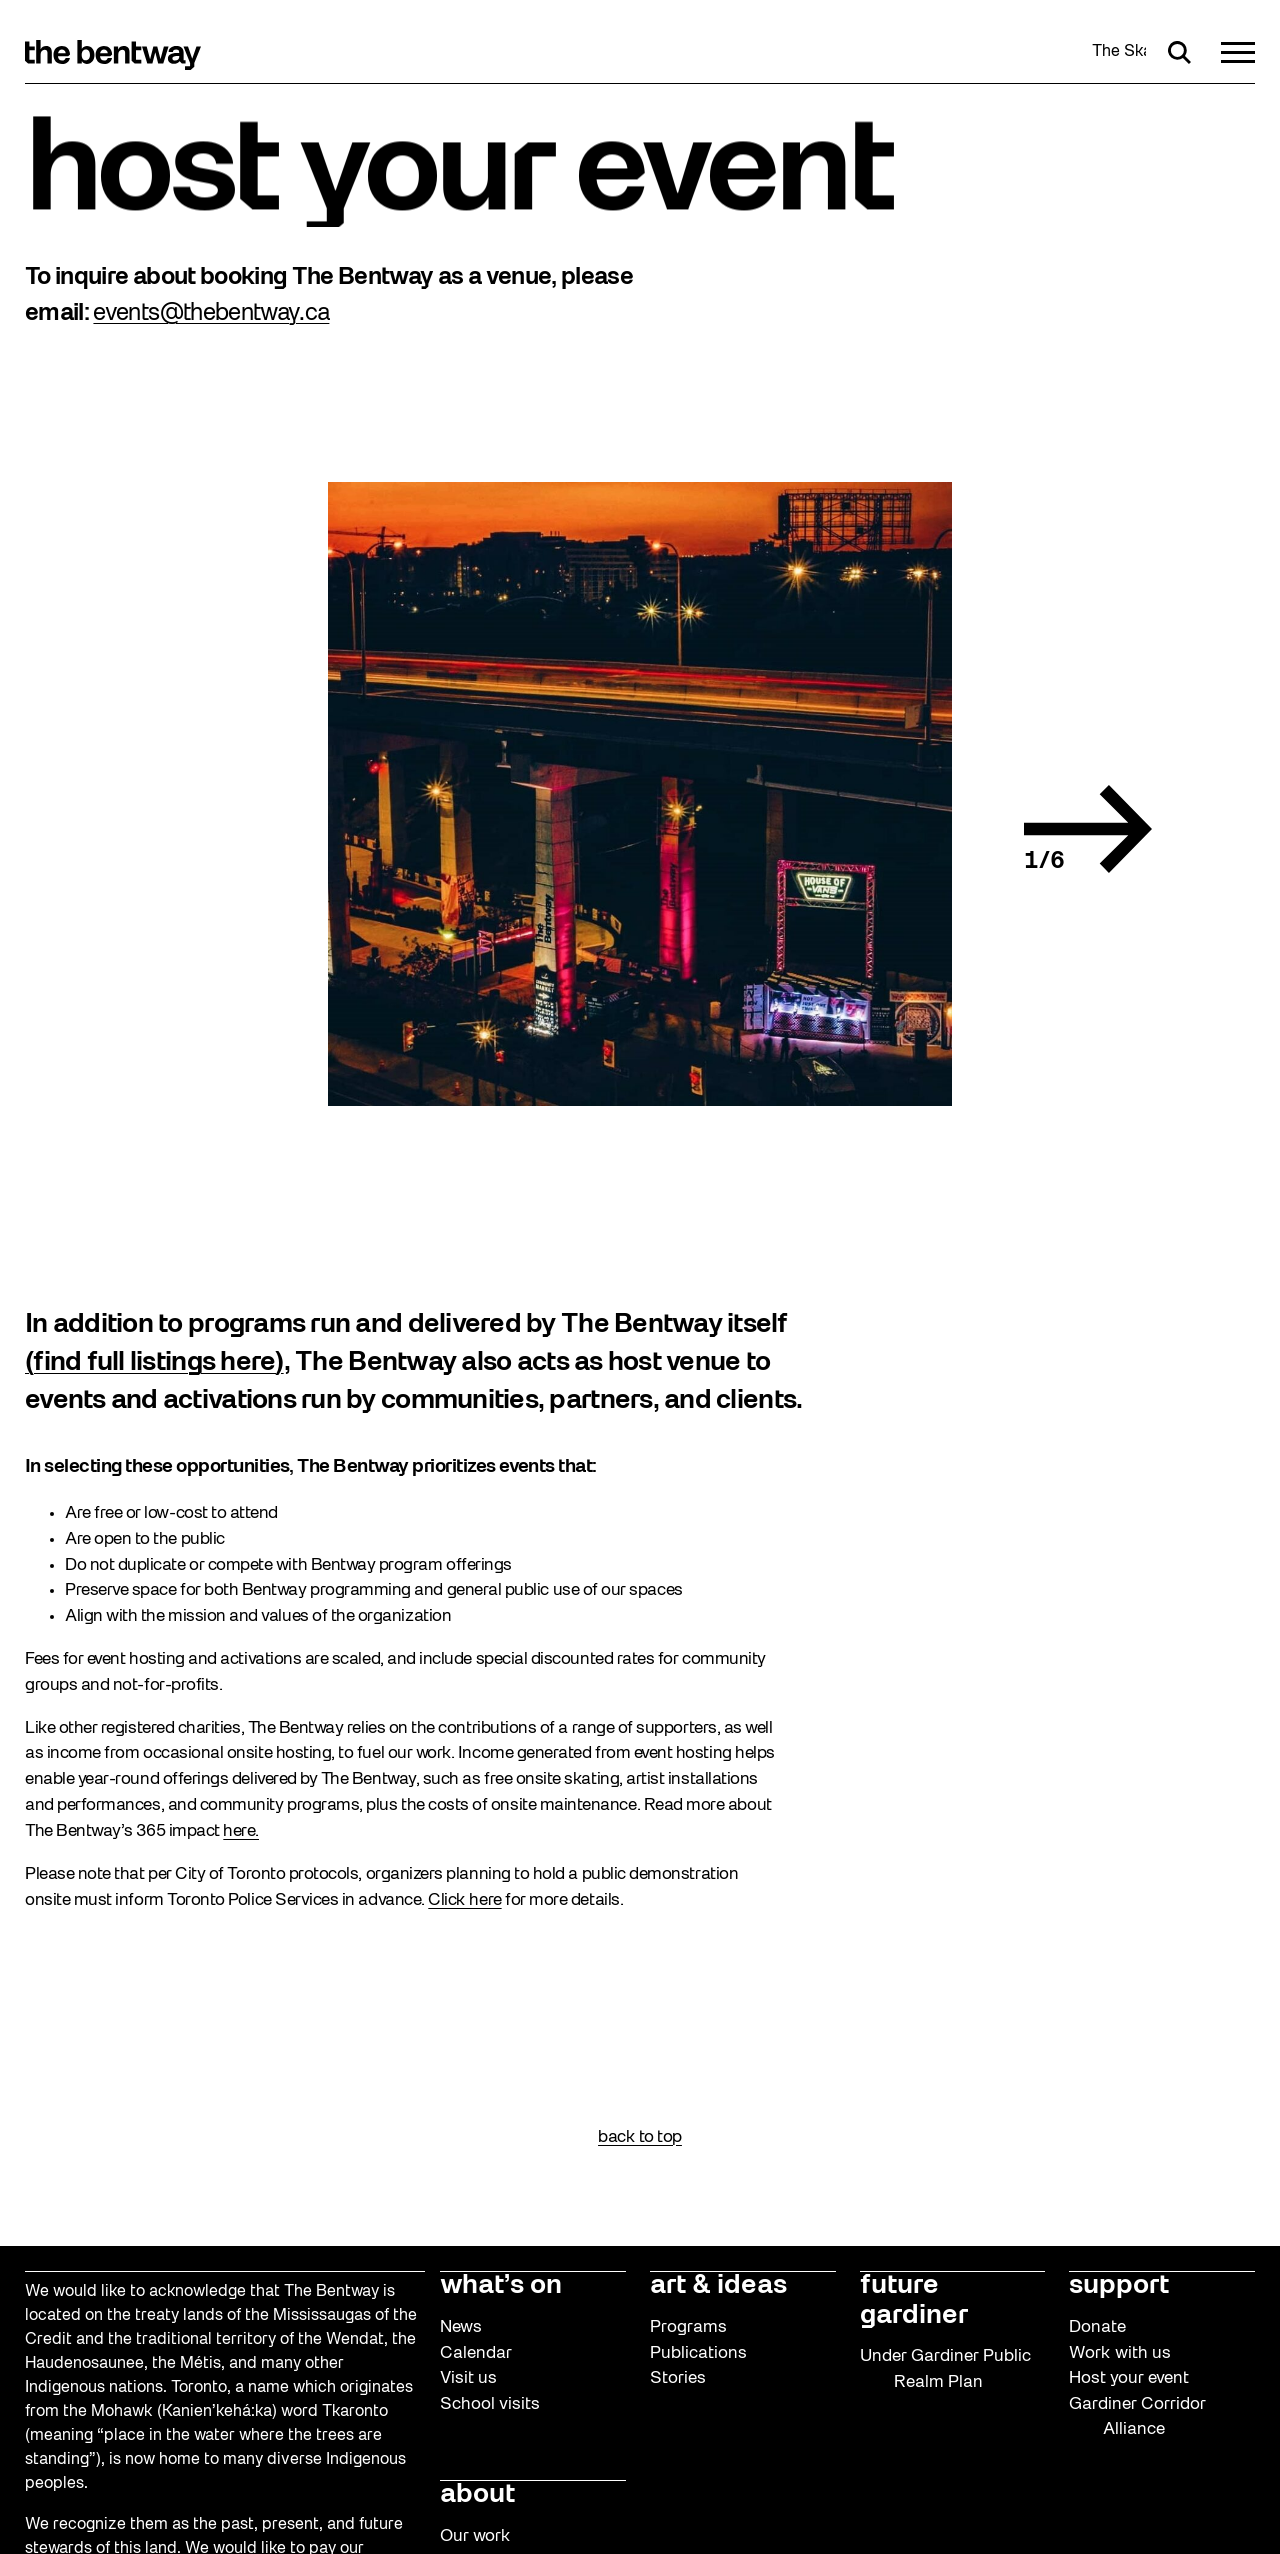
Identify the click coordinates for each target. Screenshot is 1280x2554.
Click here (464, 1900)
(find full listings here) (154, 1363)
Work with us (1120, 2353)
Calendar (476, 2353)
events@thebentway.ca (211, 314)
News (461, 2327)
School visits (490, 2404)
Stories (678, 2378)
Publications (698, 2353)
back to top (640, 2137)
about (477, 2495)
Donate (1097, 2327)
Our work (475, 2536)
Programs (688, 2327)
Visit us (468, 2378)
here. (241, 1831)
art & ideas (718, 2286)
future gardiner (914, 2300)
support (1119, 2286)
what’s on (501, 2286)
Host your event (1129, 2378)
